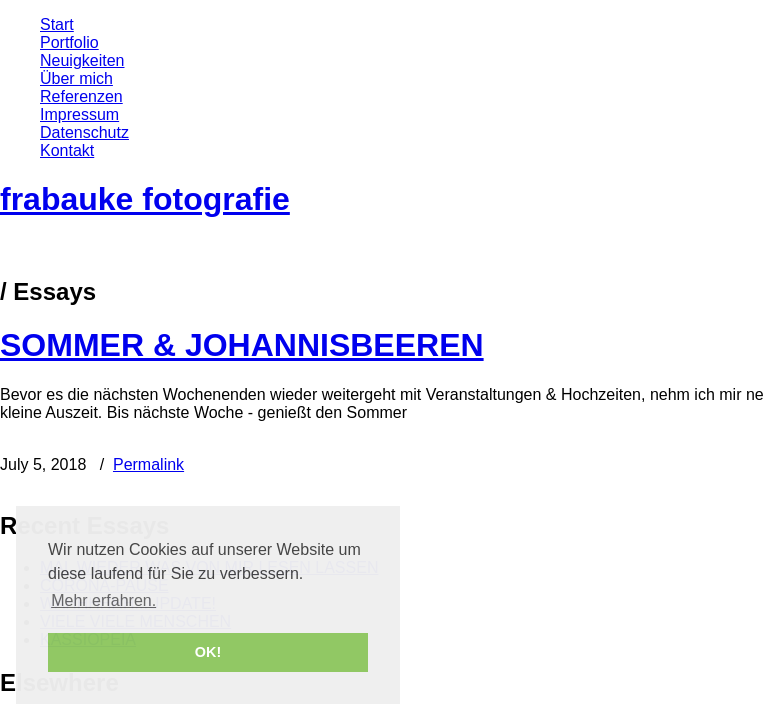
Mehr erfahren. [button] (103, 600)
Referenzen (81, 96)
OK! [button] (208, 652)
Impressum (79, 114)
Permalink (148, 464)
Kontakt (67, 150)
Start (57, 24)
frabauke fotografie (145, 199)
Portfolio (69, 42)
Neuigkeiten (82, 60)
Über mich (76, 78)
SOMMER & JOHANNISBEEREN (242, 345)
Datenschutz (84, 132)
